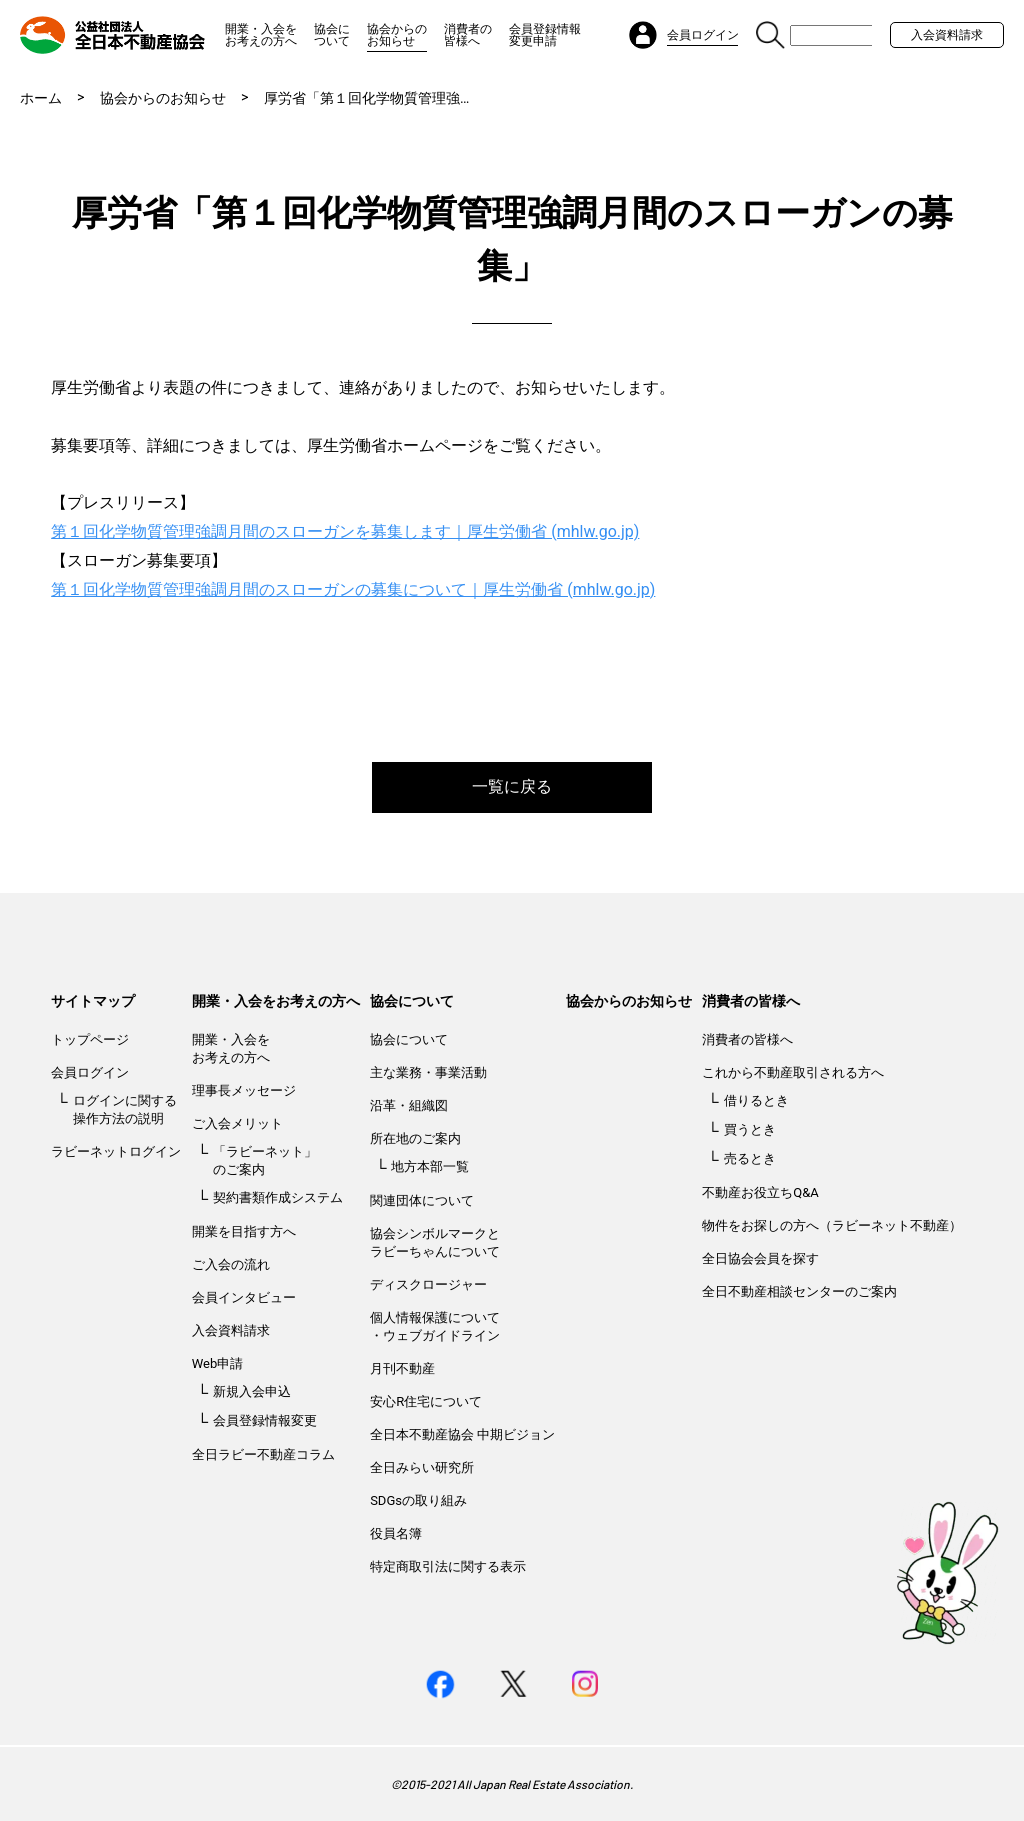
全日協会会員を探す (760, 1258)
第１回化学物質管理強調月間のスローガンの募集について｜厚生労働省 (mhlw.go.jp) (353, 589)
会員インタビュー (244, 1297)
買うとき (750, 1129)
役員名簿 (396, 1533)
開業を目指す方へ (244, 1231)
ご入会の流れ (231, 1264)
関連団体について (422, 1200)
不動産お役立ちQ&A (760, 1192)
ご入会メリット (237, 1123)
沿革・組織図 (409, 1105)
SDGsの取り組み (418, 1500)
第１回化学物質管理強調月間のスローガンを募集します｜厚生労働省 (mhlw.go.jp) (345, 531)
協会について (332, 35)
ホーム (41, 98)
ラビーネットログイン (116, 1151)
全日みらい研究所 (422, 1467)
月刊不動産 (402, 1368)
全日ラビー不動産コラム (263, 1454)
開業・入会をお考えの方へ (261, 35)
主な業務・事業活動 (428, 1072)
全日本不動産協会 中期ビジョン (462, 1434)
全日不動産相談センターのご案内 (799, 1291)
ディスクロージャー (428, 1284)
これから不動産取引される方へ (793, 1072)
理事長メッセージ (244, 1090)
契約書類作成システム (278, 1197)
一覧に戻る (512, 786)
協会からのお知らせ (397, 35)
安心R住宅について (426, 1401)
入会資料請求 (947, 35)
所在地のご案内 (415, 1138)
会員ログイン (90, 1072)
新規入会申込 (252, 1391)
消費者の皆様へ (468, 35)
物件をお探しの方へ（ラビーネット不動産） (832, 1225)
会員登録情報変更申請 (545, 35)
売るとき (750, 1158)
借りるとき (756, 1100)
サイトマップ (93, 1001)
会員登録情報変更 (265, 1420)
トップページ (90, 1039)
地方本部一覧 (430, 1166)
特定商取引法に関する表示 (448, 1566)
